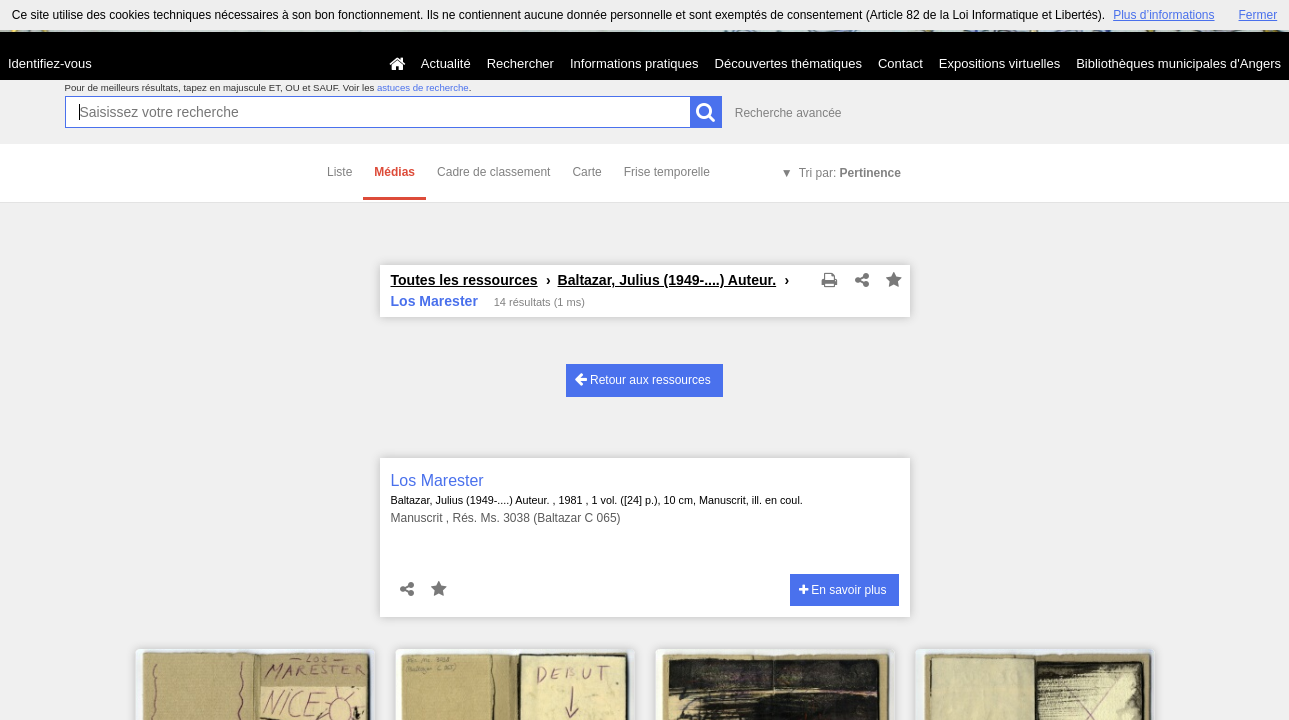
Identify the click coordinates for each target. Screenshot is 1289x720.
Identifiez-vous (50, 63)
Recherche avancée (788, 113)
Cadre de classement (493, 172)
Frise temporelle (667, 172)
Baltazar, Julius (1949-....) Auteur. (667, 280)
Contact (900, 63)
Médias (394, 172)
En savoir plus (843, 590)
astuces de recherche (423, 87)
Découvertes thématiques (788, 63)
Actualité (446, 63)
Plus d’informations (1163, 15)
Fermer (1258, 15)
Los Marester (437, 480)
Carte (586, 172)
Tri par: (850, 173)
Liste (339, 172)
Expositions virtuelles (999, 63)
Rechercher (520, 63)
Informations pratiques (634, 63)
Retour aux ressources (643, 379)
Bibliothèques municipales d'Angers (1178, 63)
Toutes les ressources (464, 280)
